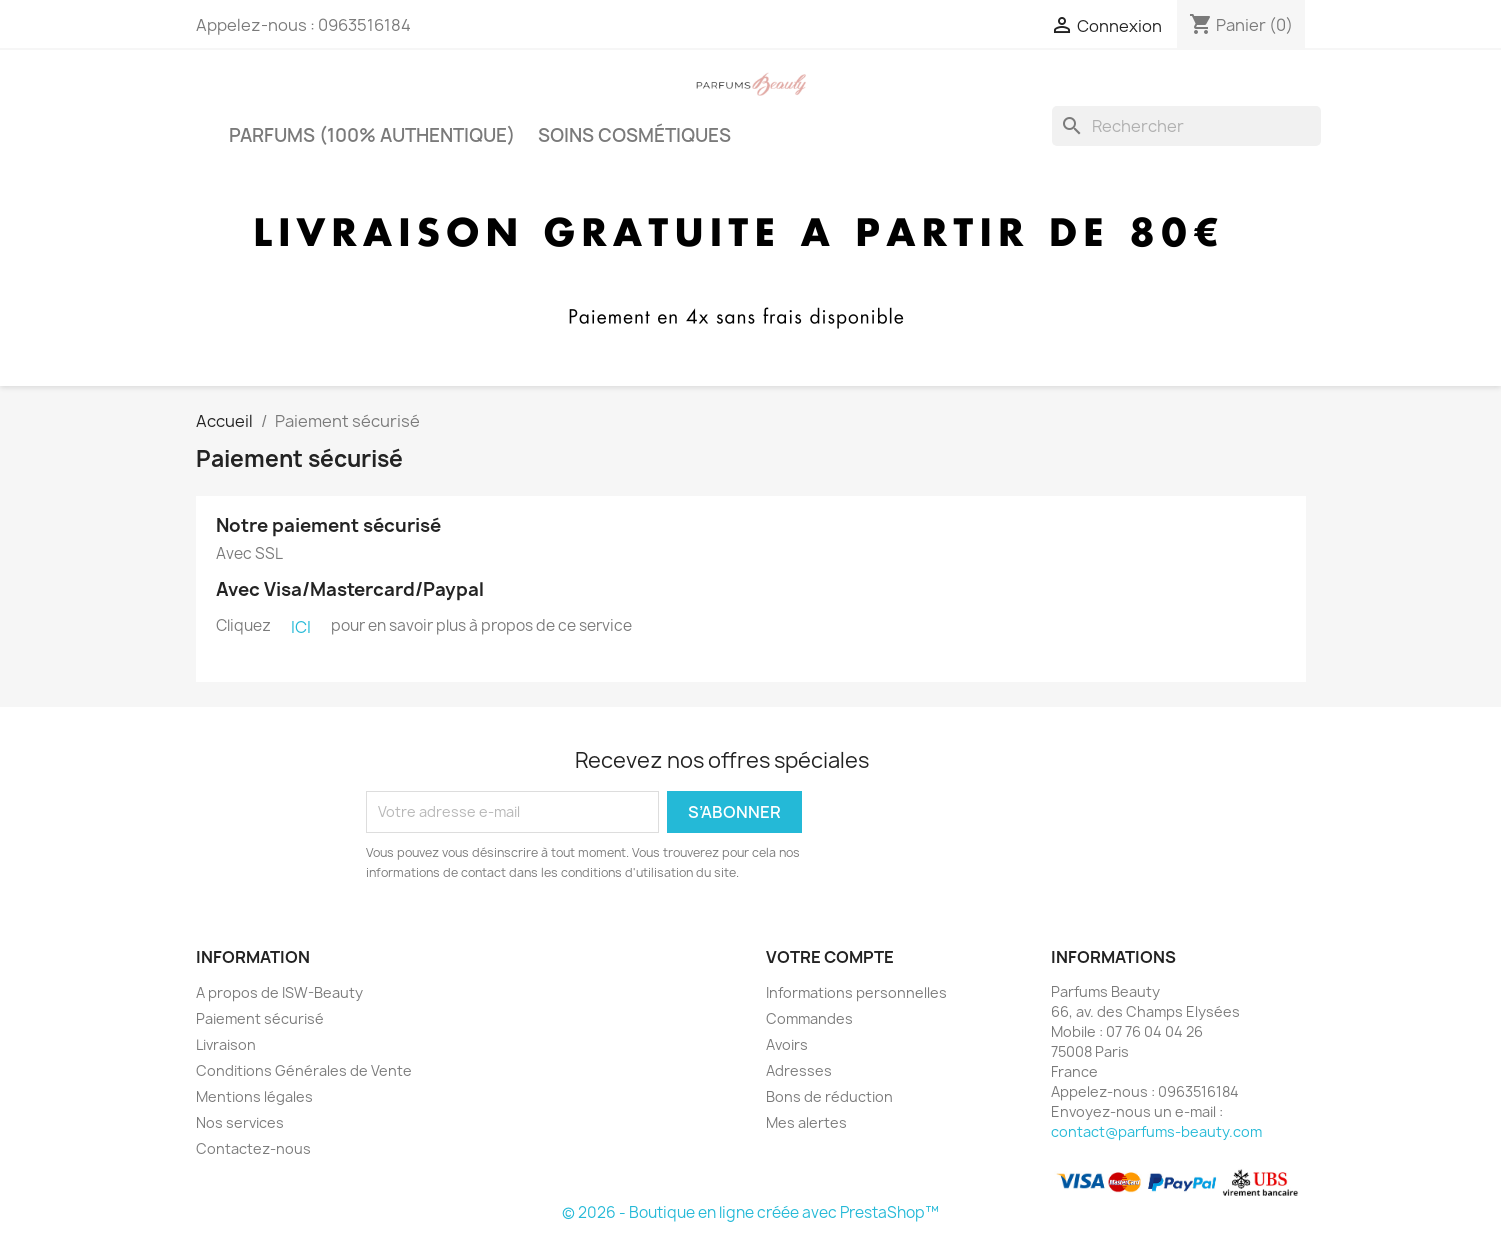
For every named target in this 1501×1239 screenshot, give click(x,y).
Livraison (226, 1044)
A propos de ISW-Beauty (279, 992)
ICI (301, 627)
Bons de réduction (829, 1096)
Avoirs (787, 1044)
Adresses (799, 1070)
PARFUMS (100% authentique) (372, 135)
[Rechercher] (1186, 126)
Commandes (809, 1018)
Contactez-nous (253, 1148)
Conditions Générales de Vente (304, 1070)
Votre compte (830, 957)
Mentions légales (254, 1096)
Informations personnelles (856, 992)
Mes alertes (806, 1122)
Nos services (240, 1122)
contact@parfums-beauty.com (1156, 1131)
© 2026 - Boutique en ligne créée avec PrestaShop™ (750, 1212)
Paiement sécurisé (260, 1018)
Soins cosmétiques (634, 135)
